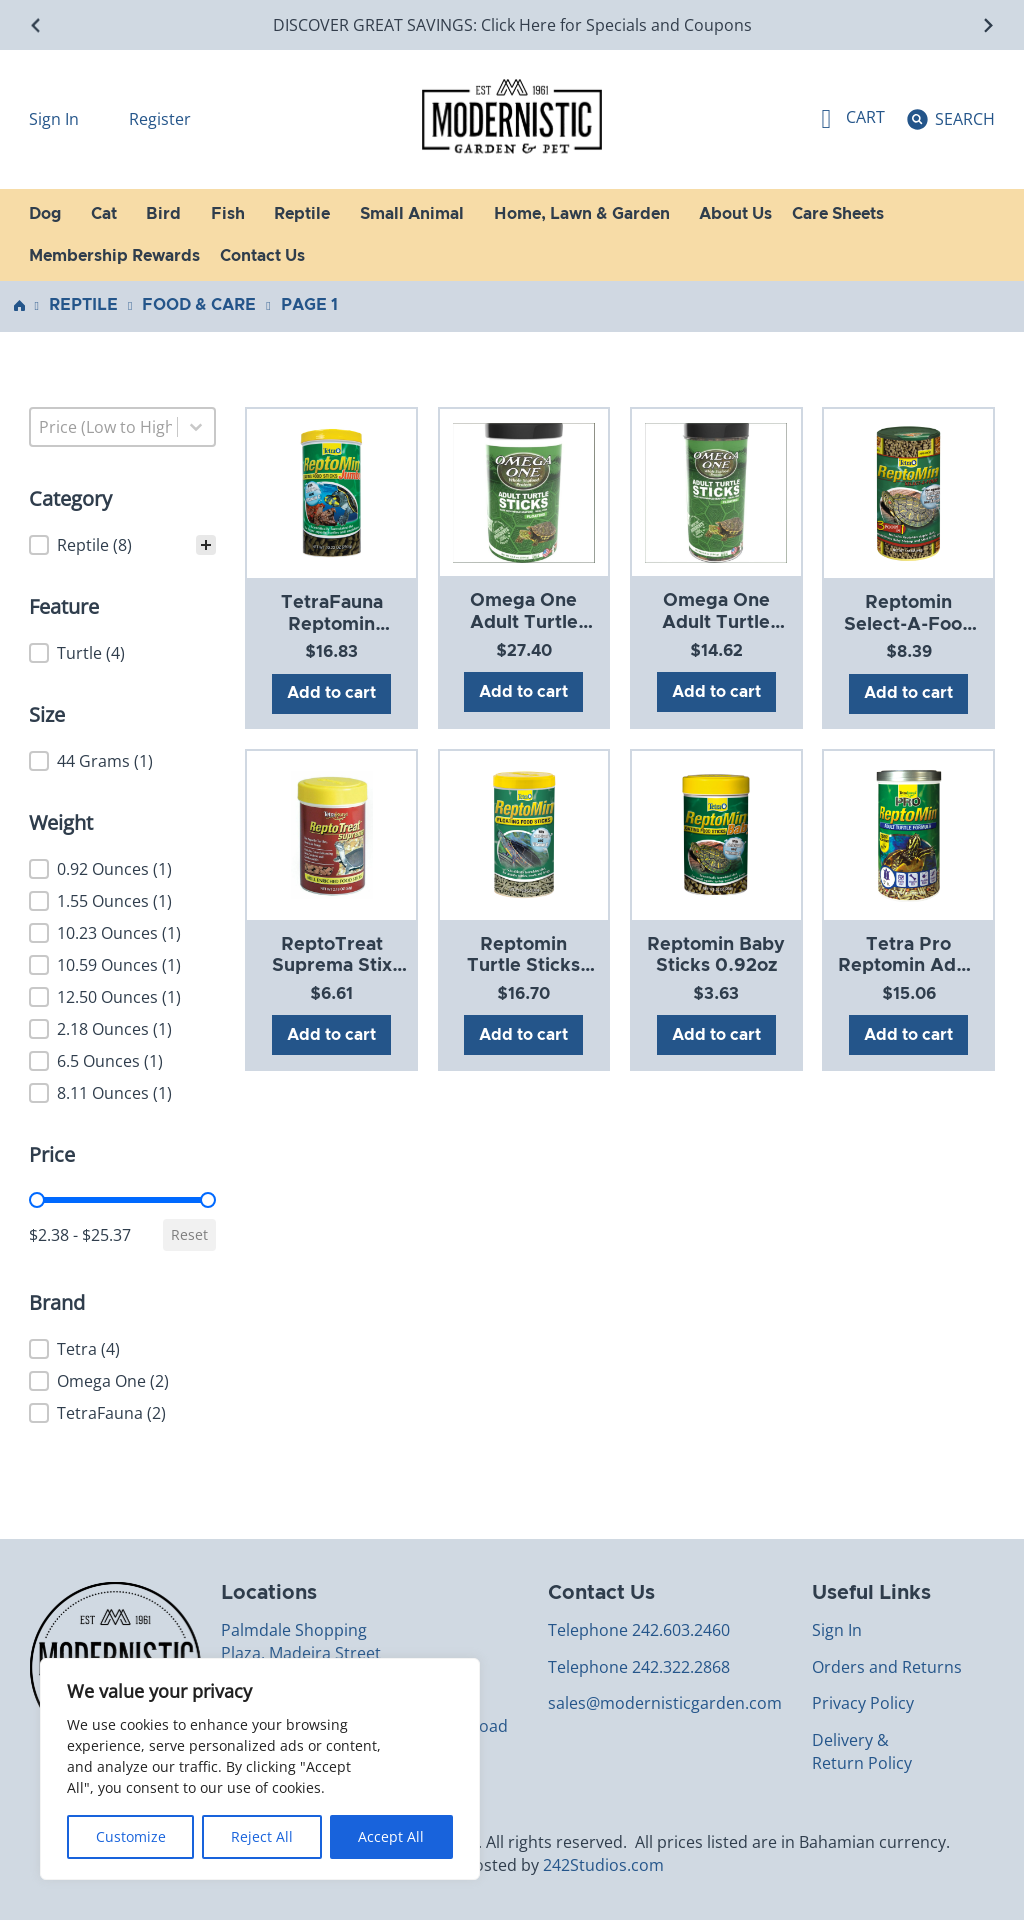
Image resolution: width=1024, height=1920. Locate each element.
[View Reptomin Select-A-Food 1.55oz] (909, 493)
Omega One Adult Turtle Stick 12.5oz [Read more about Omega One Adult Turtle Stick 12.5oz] (524, 622)
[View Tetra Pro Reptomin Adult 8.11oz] (909, 834)
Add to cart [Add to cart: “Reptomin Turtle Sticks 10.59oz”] (523, 1035)
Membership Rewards (114, 256)
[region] (260, 1769)
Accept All (391, 1836)
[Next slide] (987, 25)
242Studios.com (603, 1865)
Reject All (262, 1836)
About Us (735, 214)
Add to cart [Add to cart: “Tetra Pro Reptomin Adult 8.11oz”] (908, 1035)
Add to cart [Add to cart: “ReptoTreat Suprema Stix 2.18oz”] (331, 1035)
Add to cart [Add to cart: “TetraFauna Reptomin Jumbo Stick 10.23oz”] (331, 693)
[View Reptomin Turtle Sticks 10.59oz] (524, 834)
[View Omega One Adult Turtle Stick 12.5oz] (524, 492)
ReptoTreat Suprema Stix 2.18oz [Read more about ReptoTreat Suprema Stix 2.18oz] (332, 966)
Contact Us (262, 256)
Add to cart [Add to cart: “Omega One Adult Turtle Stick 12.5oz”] (523, 692)
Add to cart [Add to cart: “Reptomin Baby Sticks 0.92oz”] (716, 1035)
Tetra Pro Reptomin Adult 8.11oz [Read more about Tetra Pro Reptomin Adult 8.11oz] (908, 966)
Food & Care (199, 305)
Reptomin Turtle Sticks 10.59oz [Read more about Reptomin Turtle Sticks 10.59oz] (523, 966)
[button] (122, 545)
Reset (189, 1234)
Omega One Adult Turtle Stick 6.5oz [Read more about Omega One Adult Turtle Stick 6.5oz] (716, 622)
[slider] (37, 1200)
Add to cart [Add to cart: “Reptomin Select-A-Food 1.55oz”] (908, 693)
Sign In (56, 119)
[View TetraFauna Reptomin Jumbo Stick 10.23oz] (332, 493)
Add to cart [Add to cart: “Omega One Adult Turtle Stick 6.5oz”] (716, 692)
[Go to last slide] (36, 25)
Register (160, 119)
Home (19, 305)
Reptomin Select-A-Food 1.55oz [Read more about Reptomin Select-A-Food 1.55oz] (909, 624)
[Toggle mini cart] (854, 119)
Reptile (83, 305)
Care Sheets (838, 214)
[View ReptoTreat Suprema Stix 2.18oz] (332, 834)
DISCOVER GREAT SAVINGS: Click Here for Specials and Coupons (512, 25)
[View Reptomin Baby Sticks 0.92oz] (716, 834)
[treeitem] (122, 545)
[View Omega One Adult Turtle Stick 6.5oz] (716, 492)
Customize (131, 1836)
